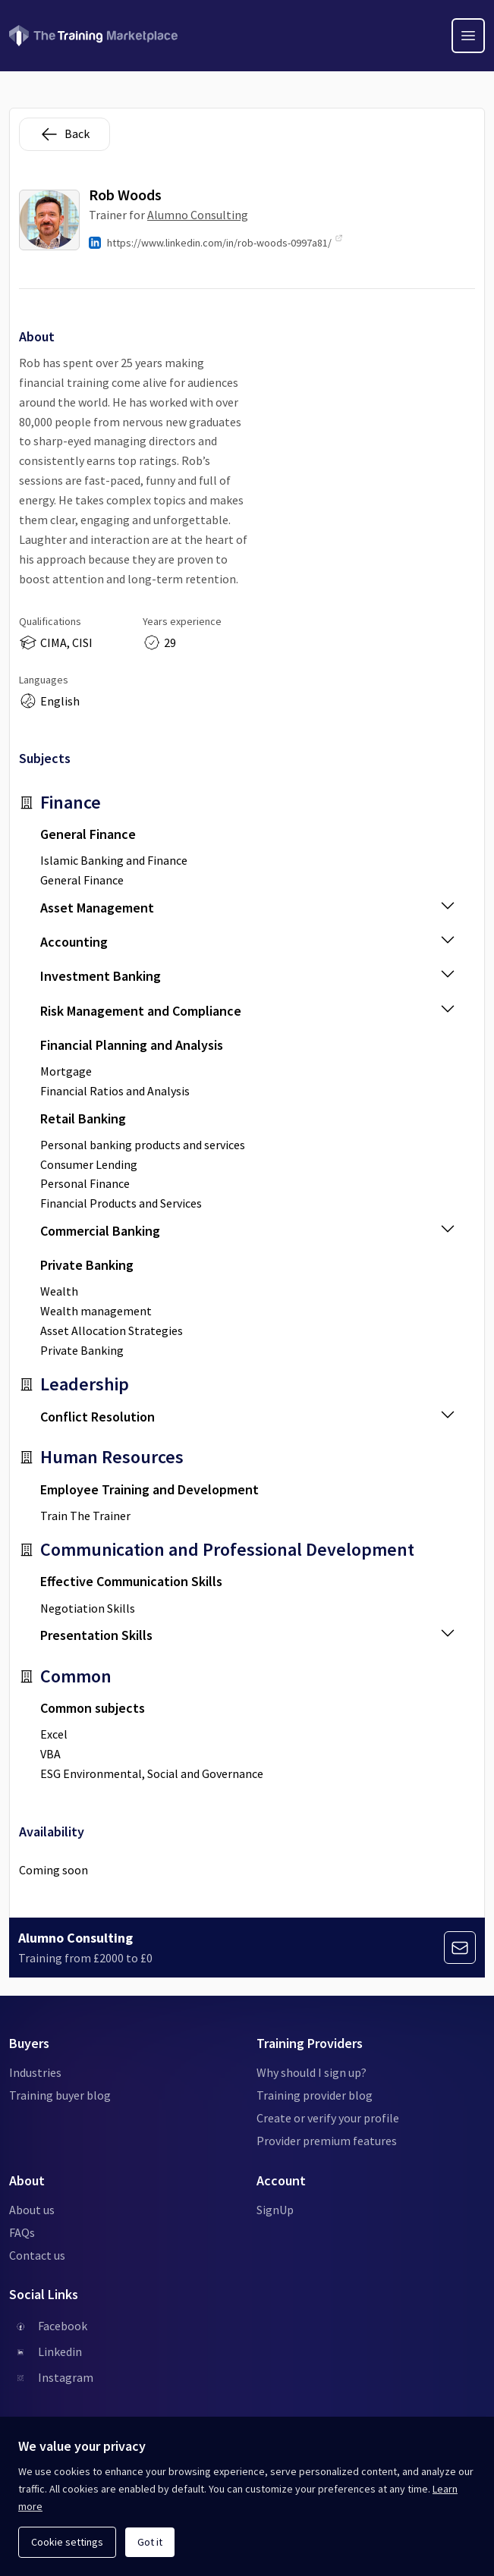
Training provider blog (314, 2095)
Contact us (37, 2255)
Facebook (62, 2325)
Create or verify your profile (327, 2117)
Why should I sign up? (311, 2072)
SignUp (275, 2209)
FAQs (22, 2232)
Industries (35, 2072)
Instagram (65, 2377)
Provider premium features (326, 2140)
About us (32, 2209)
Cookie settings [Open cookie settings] (67, 2542)
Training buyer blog (60, 2095)
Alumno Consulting (197, 214)
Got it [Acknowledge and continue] (149, 2542)
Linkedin (60, 2351)
